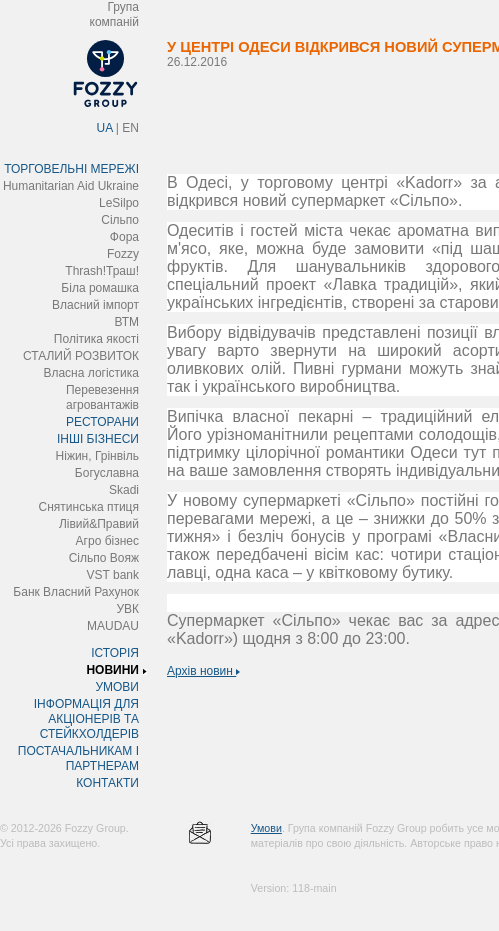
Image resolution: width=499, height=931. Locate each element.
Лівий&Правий (99, 524)
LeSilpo (119, 203)
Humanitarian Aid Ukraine (71, 186)
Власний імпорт (95, 305)
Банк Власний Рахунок (76, 592)
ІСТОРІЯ (115, 653)
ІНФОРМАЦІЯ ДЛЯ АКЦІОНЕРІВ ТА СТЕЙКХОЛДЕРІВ (86, 719)
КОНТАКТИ (107, 783)
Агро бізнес (107, 541)
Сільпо (120, 220)
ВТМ (126, 322)
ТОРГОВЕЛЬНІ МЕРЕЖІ (71, 169)
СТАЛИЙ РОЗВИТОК (81, 356)
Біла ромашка (100, 288)
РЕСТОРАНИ (102, 422)
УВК (127, 609)
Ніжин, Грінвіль (97, 456)
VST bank (113, 575)
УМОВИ (117, 687)
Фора (124, 237)
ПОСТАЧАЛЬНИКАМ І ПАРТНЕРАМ (78, 758)
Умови (266, 828)
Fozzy (123, 254)
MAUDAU (113, 626)
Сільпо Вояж (104, 558)
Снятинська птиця (89, 507)
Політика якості (96, 339)
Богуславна (107, 473)
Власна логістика (91, 373)
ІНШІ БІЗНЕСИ (98, 439)
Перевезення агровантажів (102, 397)
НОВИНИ (112, 670)
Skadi (124, 490)
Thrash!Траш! (102, 271)
